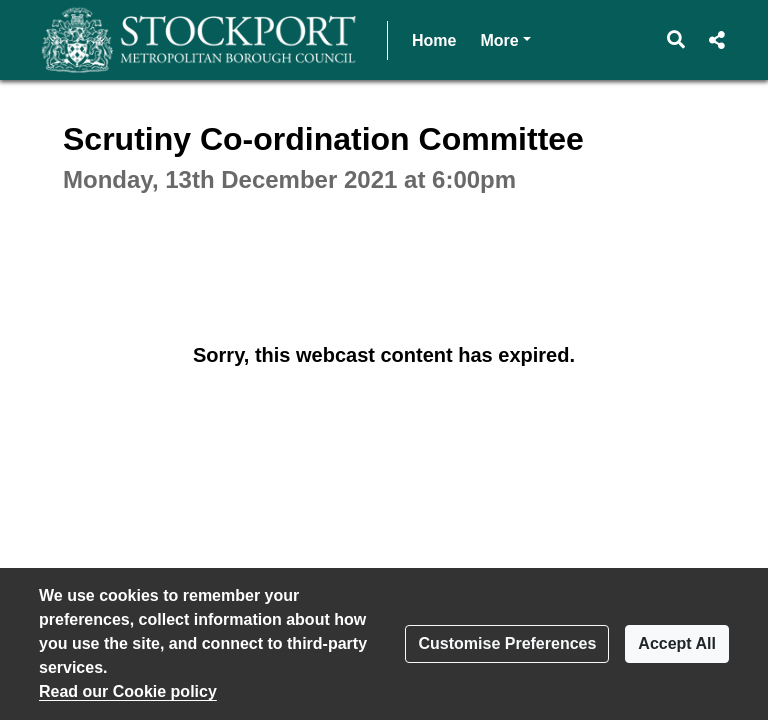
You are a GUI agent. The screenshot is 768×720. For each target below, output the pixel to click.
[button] (676, 40)
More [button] (505, 38)
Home (434, 40)
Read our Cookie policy (128, 691)
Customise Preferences (507, 643)
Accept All (677, 643)
